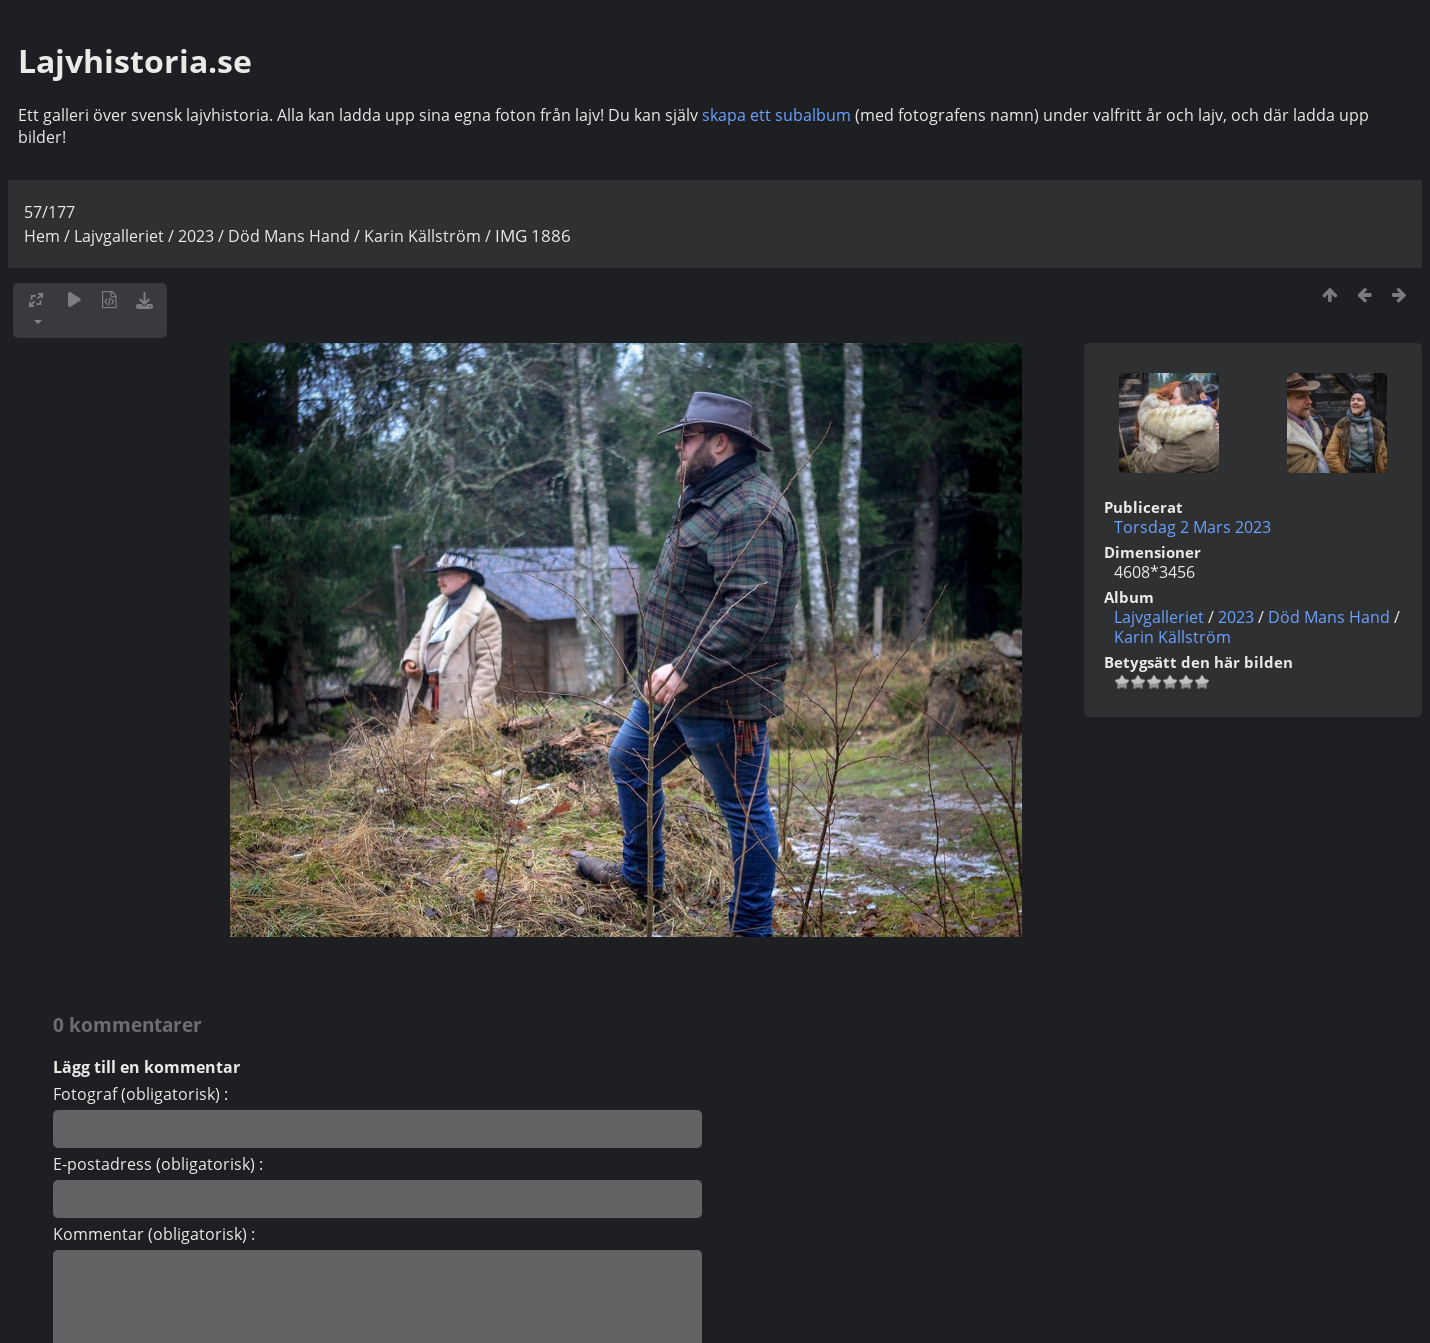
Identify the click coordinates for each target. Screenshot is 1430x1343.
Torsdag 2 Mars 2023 (1192, 527)
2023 (196, 236)
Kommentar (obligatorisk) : (154, 1234)
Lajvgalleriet (119, 236)
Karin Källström (422, 236)
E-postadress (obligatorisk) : (158, 1164)
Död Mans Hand (289, 236)
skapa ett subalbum (776, 115)
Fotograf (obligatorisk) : (140, 1094)
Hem (42, 236)
